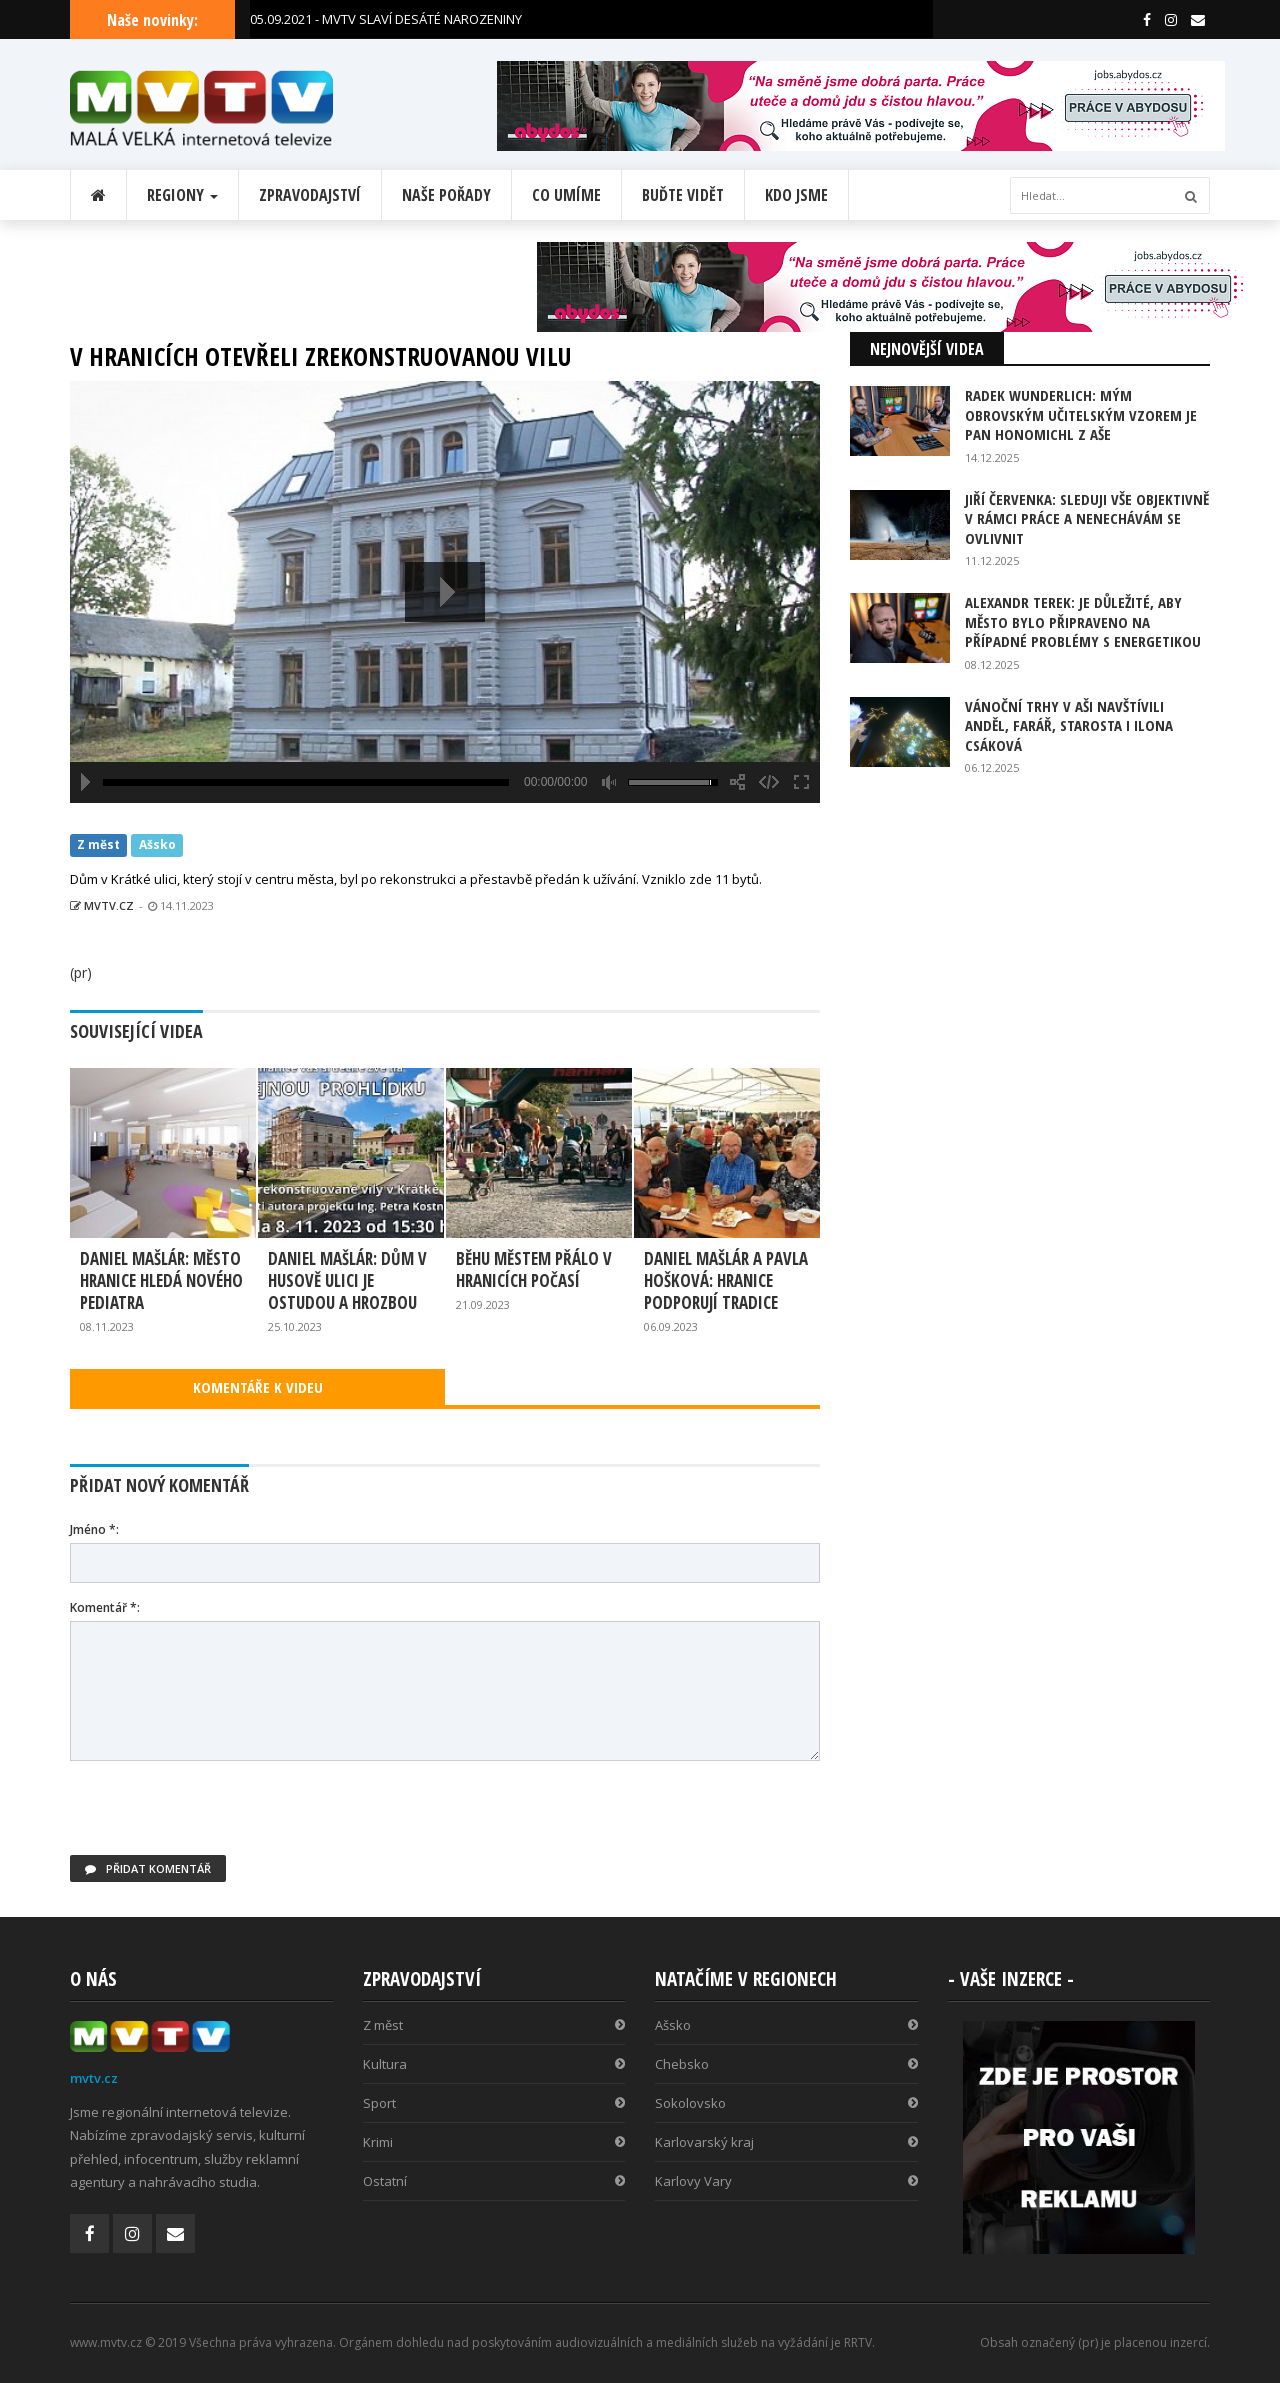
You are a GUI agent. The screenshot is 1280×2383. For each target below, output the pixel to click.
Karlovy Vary (786, 2181)
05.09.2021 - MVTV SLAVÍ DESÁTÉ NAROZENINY (386, 19)
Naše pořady (446, 195)
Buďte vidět (683, 195)
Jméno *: (94, 1529)
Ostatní (494, 2181)
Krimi (494, 2142)
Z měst (98, 845)
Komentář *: (105, 1607)
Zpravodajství (310, 195)
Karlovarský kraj (786, 2142)
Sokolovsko (786, 2103)
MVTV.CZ (102, 905)
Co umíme (566, 195)
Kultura (494, 2064)
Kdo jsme (796, 195)
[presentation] (222, 1816)
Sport (494, 2103)
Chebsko (786, 2064)
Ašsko (157, 845)
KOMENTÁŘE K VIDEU (258, 1387)
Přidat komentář (148, 1868)
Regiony (182, 195)
